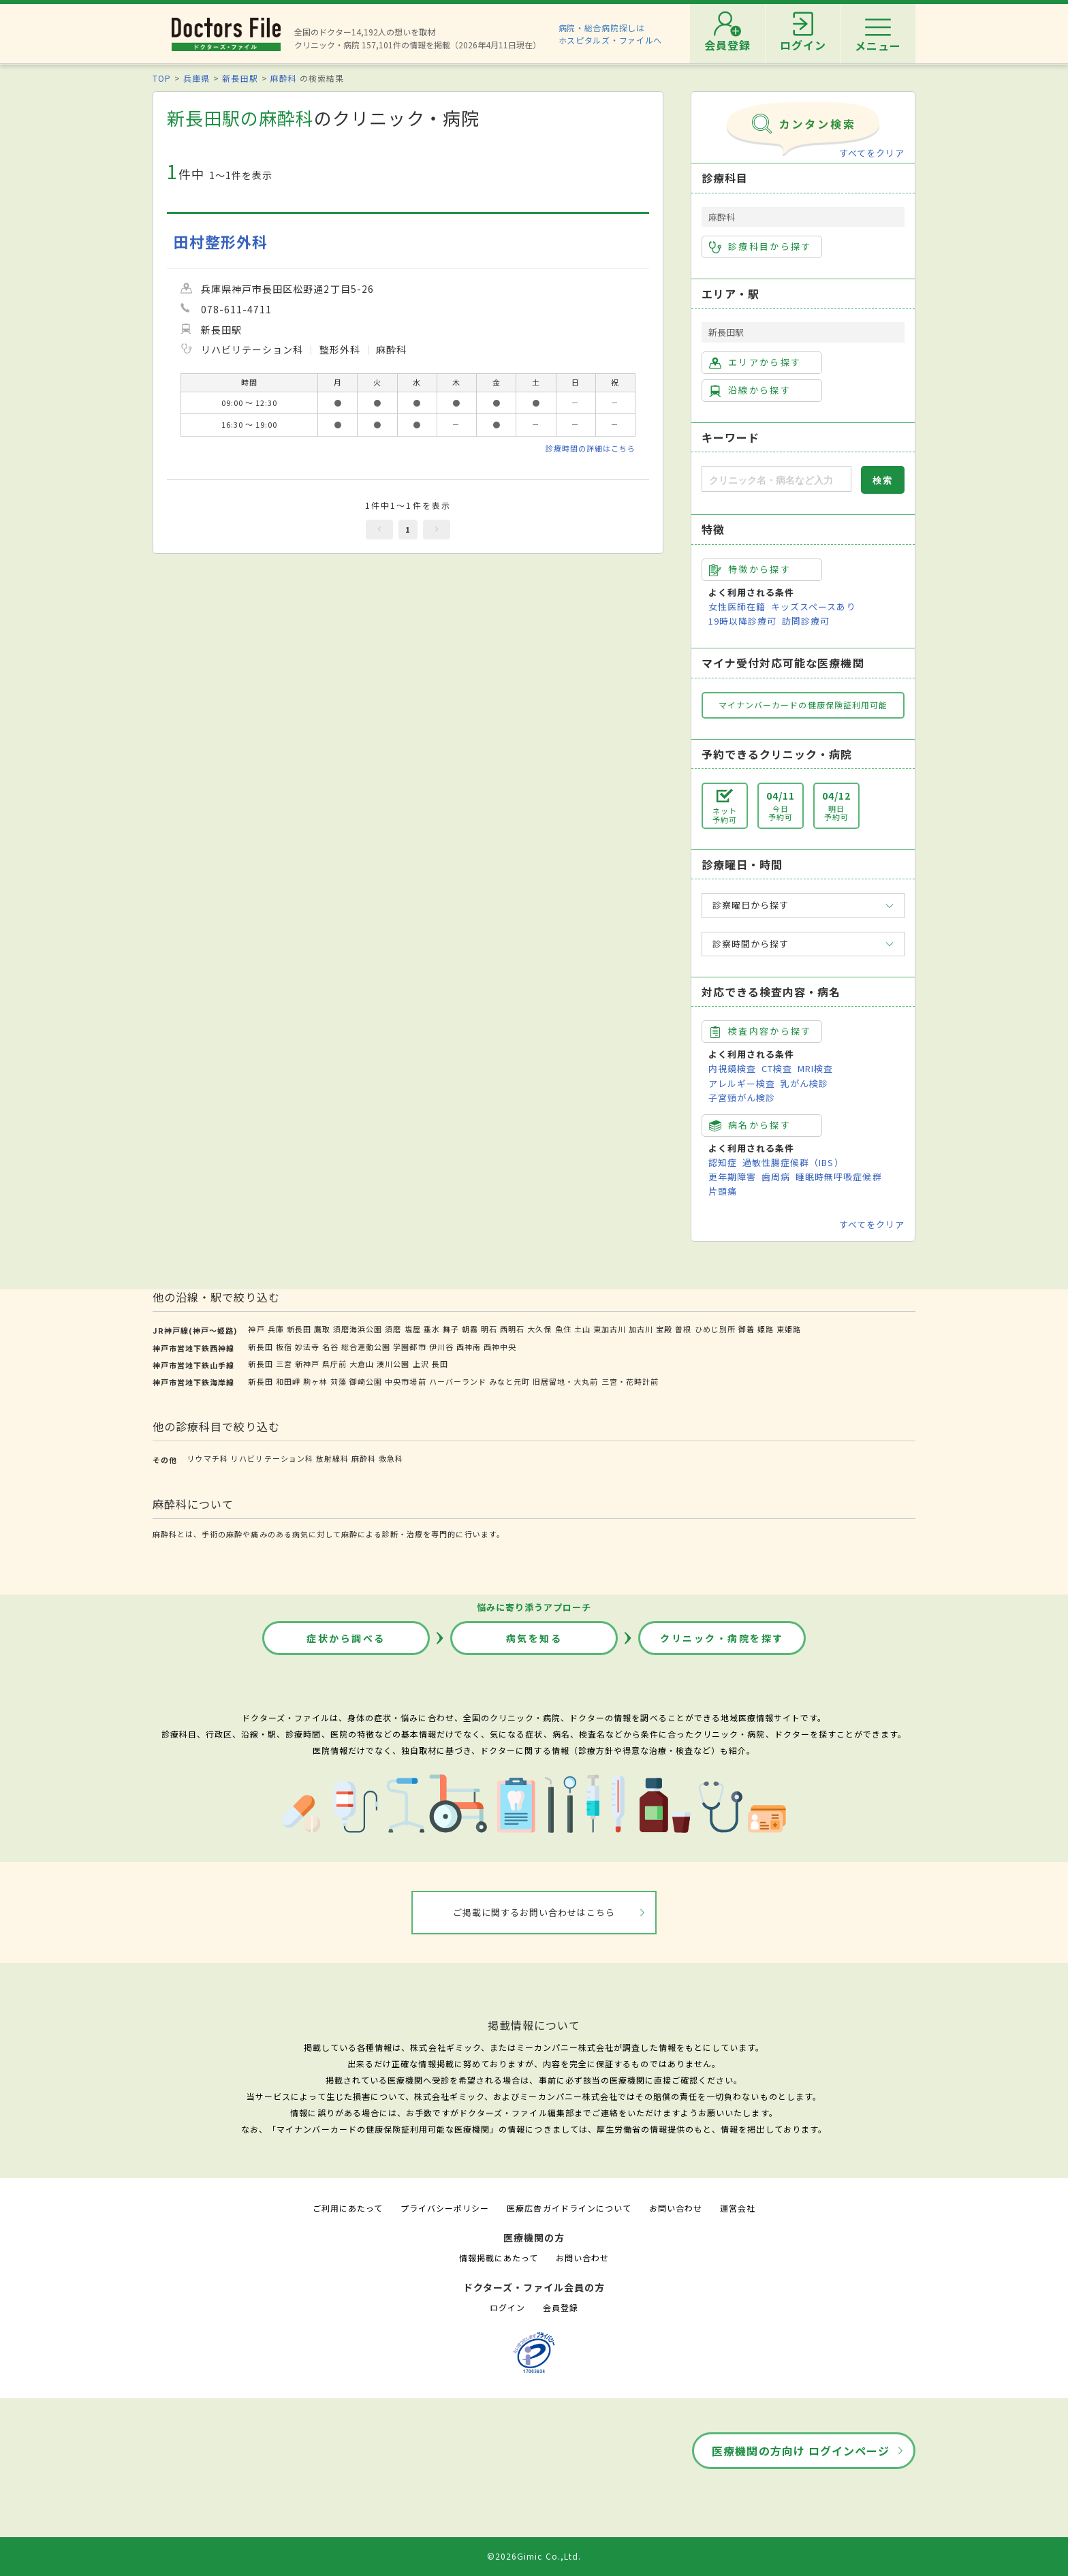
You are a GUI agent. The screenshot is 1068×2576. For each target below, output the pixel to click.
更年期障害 (732, 1176)
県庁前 (334, 1363)
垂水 (432, 1328)
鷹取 (322, 1328)
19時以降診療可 (742, 620)
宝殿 (664, 1328)
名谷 (330, 1346)
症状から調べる (346, 1638)
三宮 (284, 1363)
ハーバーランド (457, 1381)
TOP (162, 78)
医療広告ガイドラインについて (569, 2208)
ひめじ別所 (715, 1328)
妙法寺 (307, 1346)
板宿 (284, 1346)
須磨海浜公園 (357, 1328)
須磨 (393, 1328)
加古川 (641, 1328)
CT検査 (776, 1068)
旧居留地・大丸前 (565, 1381)
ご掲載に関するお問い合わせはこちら (534, 1912)
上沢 (421, 1363)
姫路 (765, 1328)
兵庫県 (196, 78)
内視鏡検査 (732, 1068)
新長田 (299, 1328)
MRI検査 (815, 1068)
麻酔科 (283, 78)
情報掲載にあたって (498, 2257)
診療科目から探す (760, 246)
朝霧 (470, 1328)
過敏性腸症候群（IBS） (792, 1162)
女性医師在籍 (737, 606)
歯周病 (775, 1176)
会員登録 (560, 2307)
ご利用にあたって (348, 2208)
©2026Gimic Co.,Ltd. (534, 2556)
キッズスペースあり (813, 606)
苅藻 (338, 1381)
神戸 (256, 1328)
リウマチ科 (207, 1458)
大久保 (539, 1328)
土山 (582, 1328)
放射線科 (332, 1458)
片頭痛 (722, 1190)
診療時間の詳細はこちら (590, 448)
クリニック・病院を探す (722, 1638)
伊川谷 (441, 1346)
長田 (440, 1363)
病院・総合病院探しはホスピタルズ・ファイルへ (611, 34)
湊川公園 (393, 1363)
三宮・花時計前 (630, 1381)
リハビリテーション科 (272, 1458)
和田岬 (288, 1381)
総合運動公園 (365, 1346)
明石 (489, 1328)
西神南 (468, 1346)
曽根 (683, 1328)
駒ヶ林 (315, 1381)
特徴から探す (750, 569)
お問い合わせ (675, 2208)
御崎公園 (365, 1381)
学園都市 (409, 1346)
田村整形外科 (221, 241)
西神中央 (500, 1346)
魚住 (563, 1328)
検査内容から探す (760, 1031)
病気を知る (534, 1638)
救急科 (391, 1458)
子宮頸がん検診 (741, 1097)
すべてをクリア (872, 152)
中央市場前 (405, 1381)
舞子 (451, 1328)
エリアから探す (755, 362)
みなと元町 (509, 1381)
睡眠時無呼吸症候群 (838, 1176)
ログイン (507, 2307)
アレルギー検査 (741, 1083)
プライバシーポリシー (444, 2208)
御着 (746, 1328)
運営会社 (737, 2208)
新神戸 (307, 1363)
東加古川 (609, 1328)
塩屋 (413, 1328)
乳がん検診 (804, 1083)
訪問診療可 (806, 620)
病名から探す (750, 1125)
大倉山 (361, 1363)
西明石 (512, 1328)
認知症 (722, 1162)
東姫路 (788, 1328)
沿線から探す (750, 390)
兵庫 (276, 1328)
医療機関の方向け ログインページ (801, 2451)
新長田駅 (239, 78)
